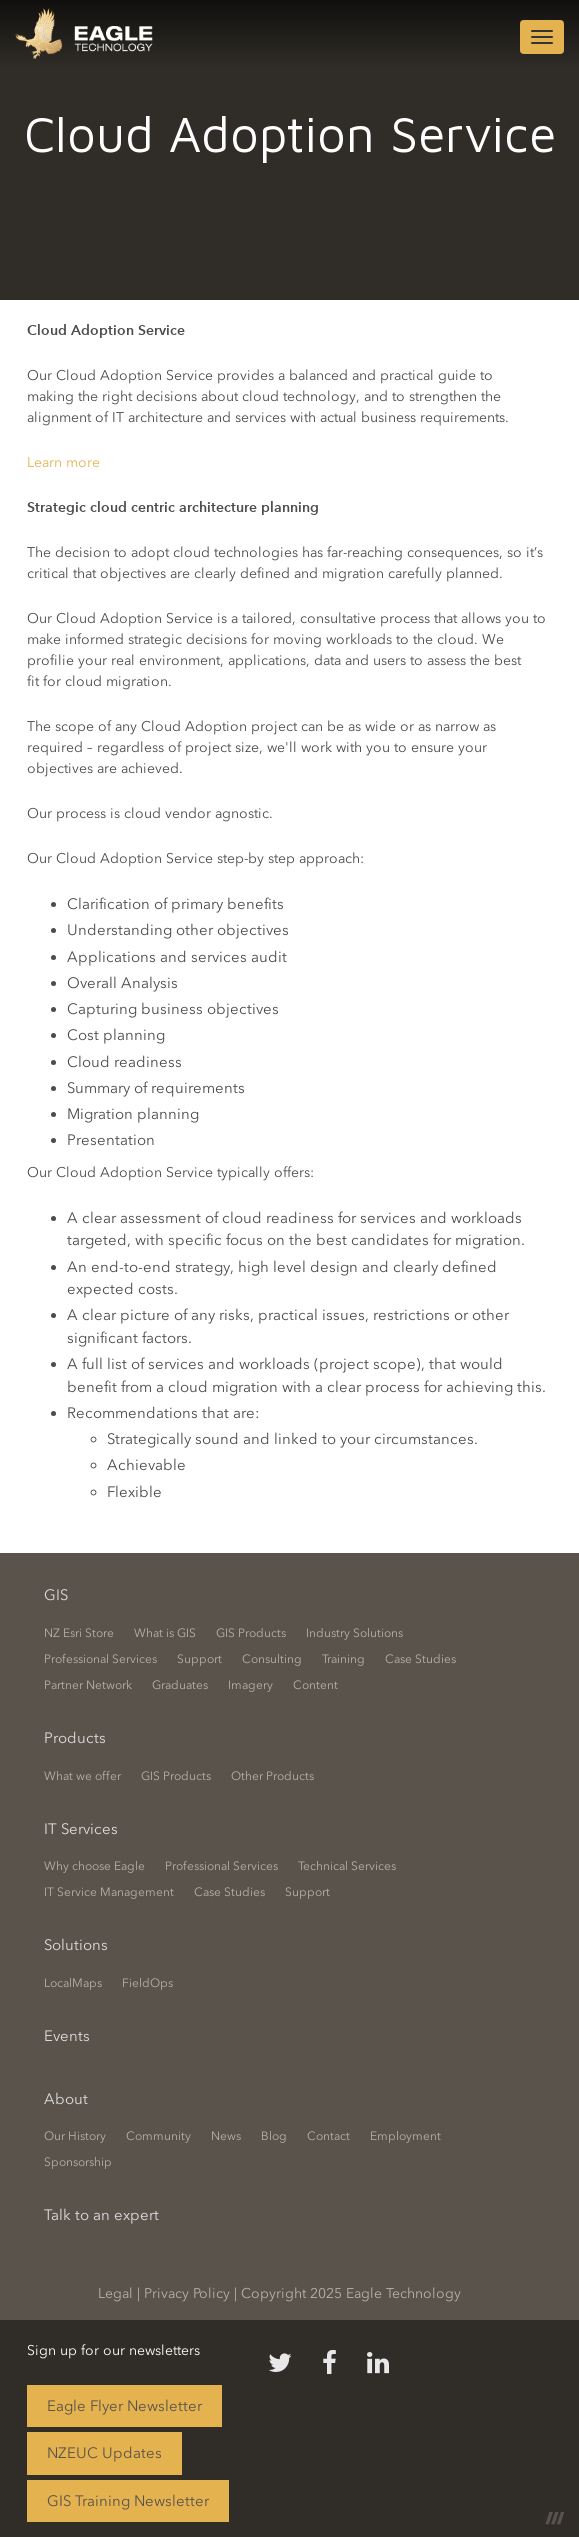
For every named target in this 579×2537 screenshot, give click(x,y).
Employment (405, 2136)
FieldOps (147, 1983)
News (226, 2136)
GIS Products (251, 1633)
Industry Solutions (354, 1633)
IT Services (81, 1829)
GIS (56, 1595)
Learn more (63, 462)
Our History (75, 2136)
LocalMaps (73, 1983)
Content (315, 1685)
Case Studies (420, 1659)
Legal (115, 2293)
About (66, 2099)
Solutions (76, 1945)
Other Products (272, 1776)
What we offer (82, 1776)
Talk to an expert (101, 2215)
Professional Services (100, 1659)
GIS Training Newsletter (128, 2501)
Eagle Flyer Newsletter (124, 2406)
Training (343, 1659)
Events (67, 2036)
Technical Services (347, 1866)
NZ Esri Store (79, 1633)
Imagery (250, 1685)
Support (199, 1659)
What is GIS (165, 1633)
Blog (274, 2136)
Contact (328, 2136)
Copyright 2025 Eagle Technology (351, 2293)
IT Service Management (109, 1892)
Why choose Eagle (94, 1866)
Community (158, 2136)
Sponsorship (78, 2162)
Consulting (272, 1659)
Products (75, 1738)
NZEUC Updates (104, 2453)
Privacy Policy (187, 2293)
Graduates (180, 1685)
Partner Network (88, 1685)
